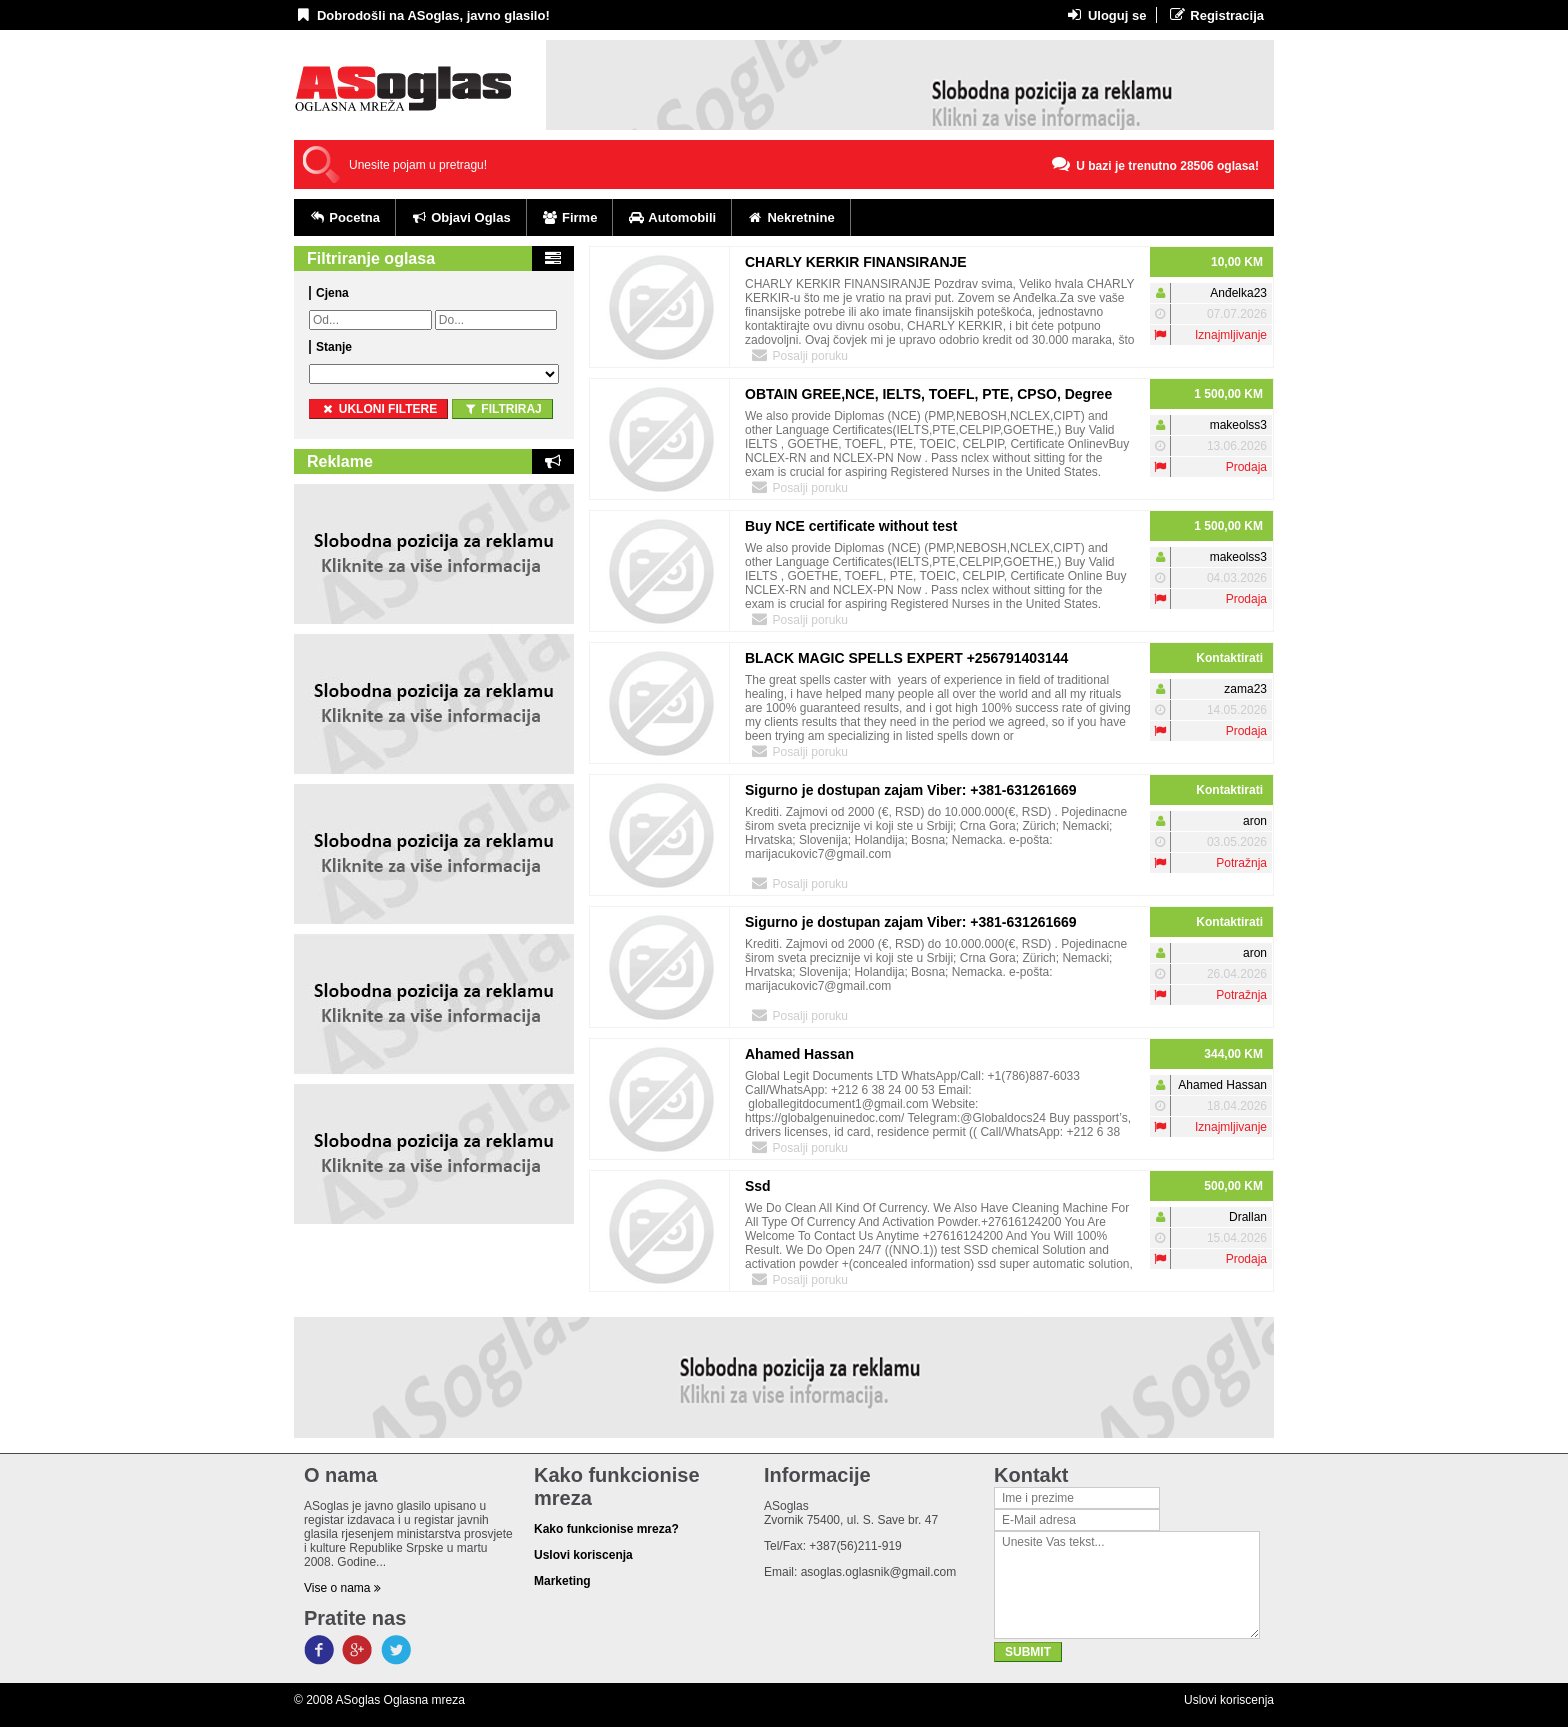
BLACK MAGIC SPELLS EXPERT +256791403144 (906, 658)
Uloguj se (1105, 15)
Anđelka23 (1238, 293)
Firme (570, 217)
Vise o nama (342, 1588)
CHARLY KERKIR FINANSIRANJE (856, 262)
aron (1255, 821)
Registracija (1215, 15)
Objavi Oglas (461, 217)
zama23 (1245, 689)
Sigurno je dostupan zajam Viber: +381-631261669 (911, 790)
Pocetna (344, 217)
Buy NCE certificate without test (851, 526)
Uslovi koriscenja (1229, 1700)
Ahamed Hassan (799, 1054)
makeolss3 (1238, 425)
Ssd (758, 1186)
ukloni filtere (378, 409)
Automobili (672, 217)
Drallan (1248, 1217)
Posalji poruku (799, 355)
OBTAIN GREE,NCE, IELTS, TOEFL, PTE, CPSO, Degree (928, 394)
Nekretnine (791, 217)
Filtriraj (502, 409)
